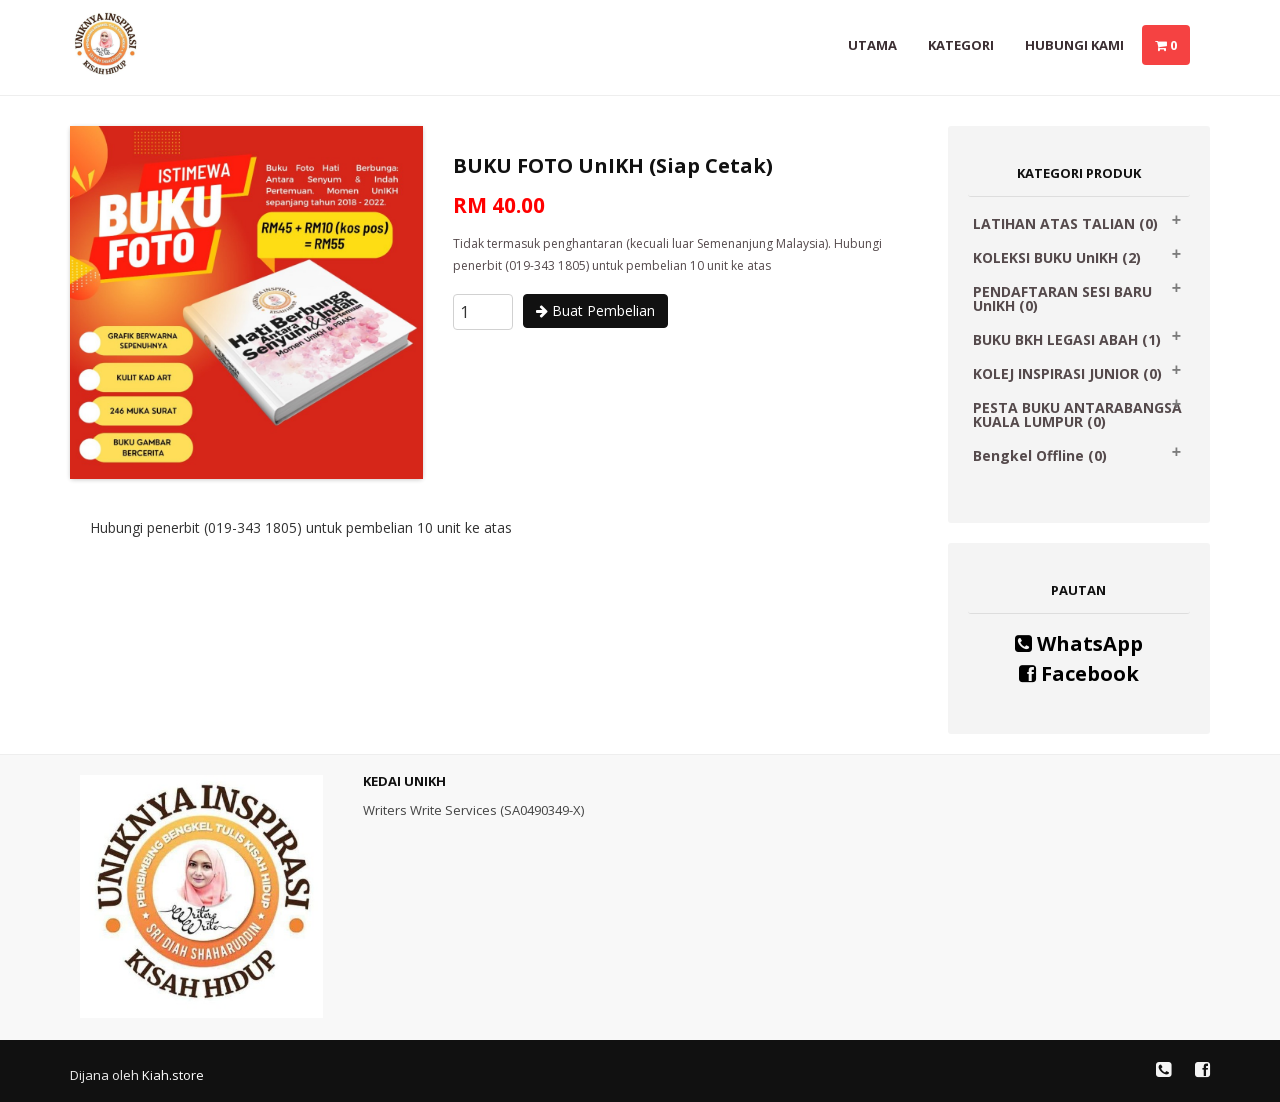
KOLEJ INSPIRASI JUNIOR (1067, 373)
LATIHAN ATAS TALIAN (1065, 223)
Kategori (961, 45)
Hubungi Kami (1074, 45)
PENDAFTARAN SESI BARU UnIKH (1062, 298)
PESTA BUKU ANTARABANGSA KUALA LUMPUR (1077, 414)
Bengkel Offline (1040, 455)
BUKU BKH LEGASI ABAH (1067, 339)
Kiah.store (173, 1075)
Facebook (1079, 673)
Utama (872, 45)
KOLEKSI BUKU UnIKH (1057, 257)
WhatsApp (1079, 643)
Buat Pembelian (595, 310)
